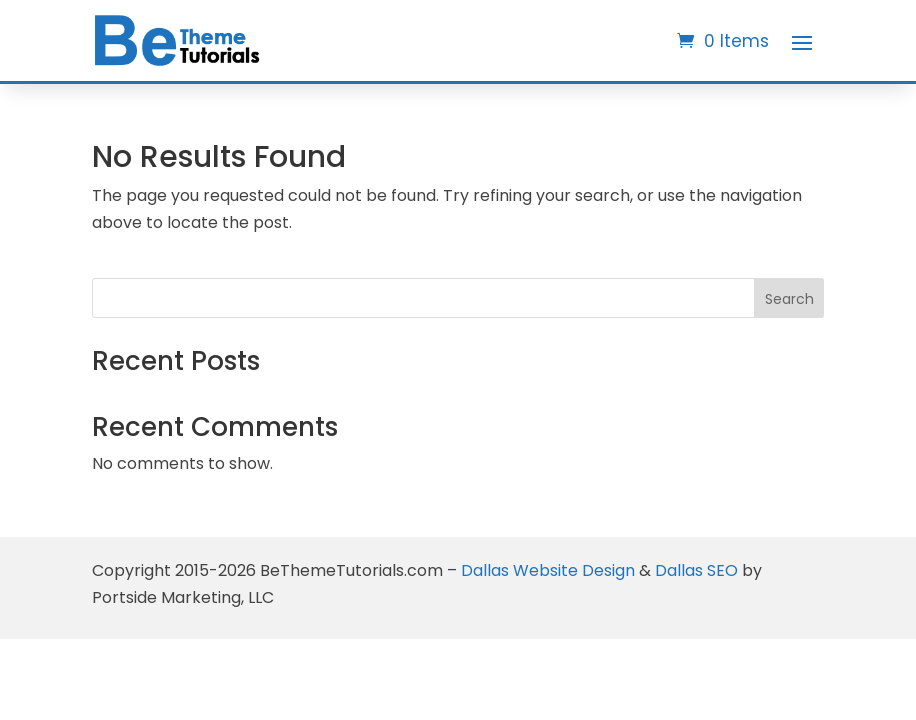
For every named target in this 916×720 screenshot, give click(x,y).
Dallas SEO (696, 570)
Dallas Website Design (548, 570)
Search (789, 299)
